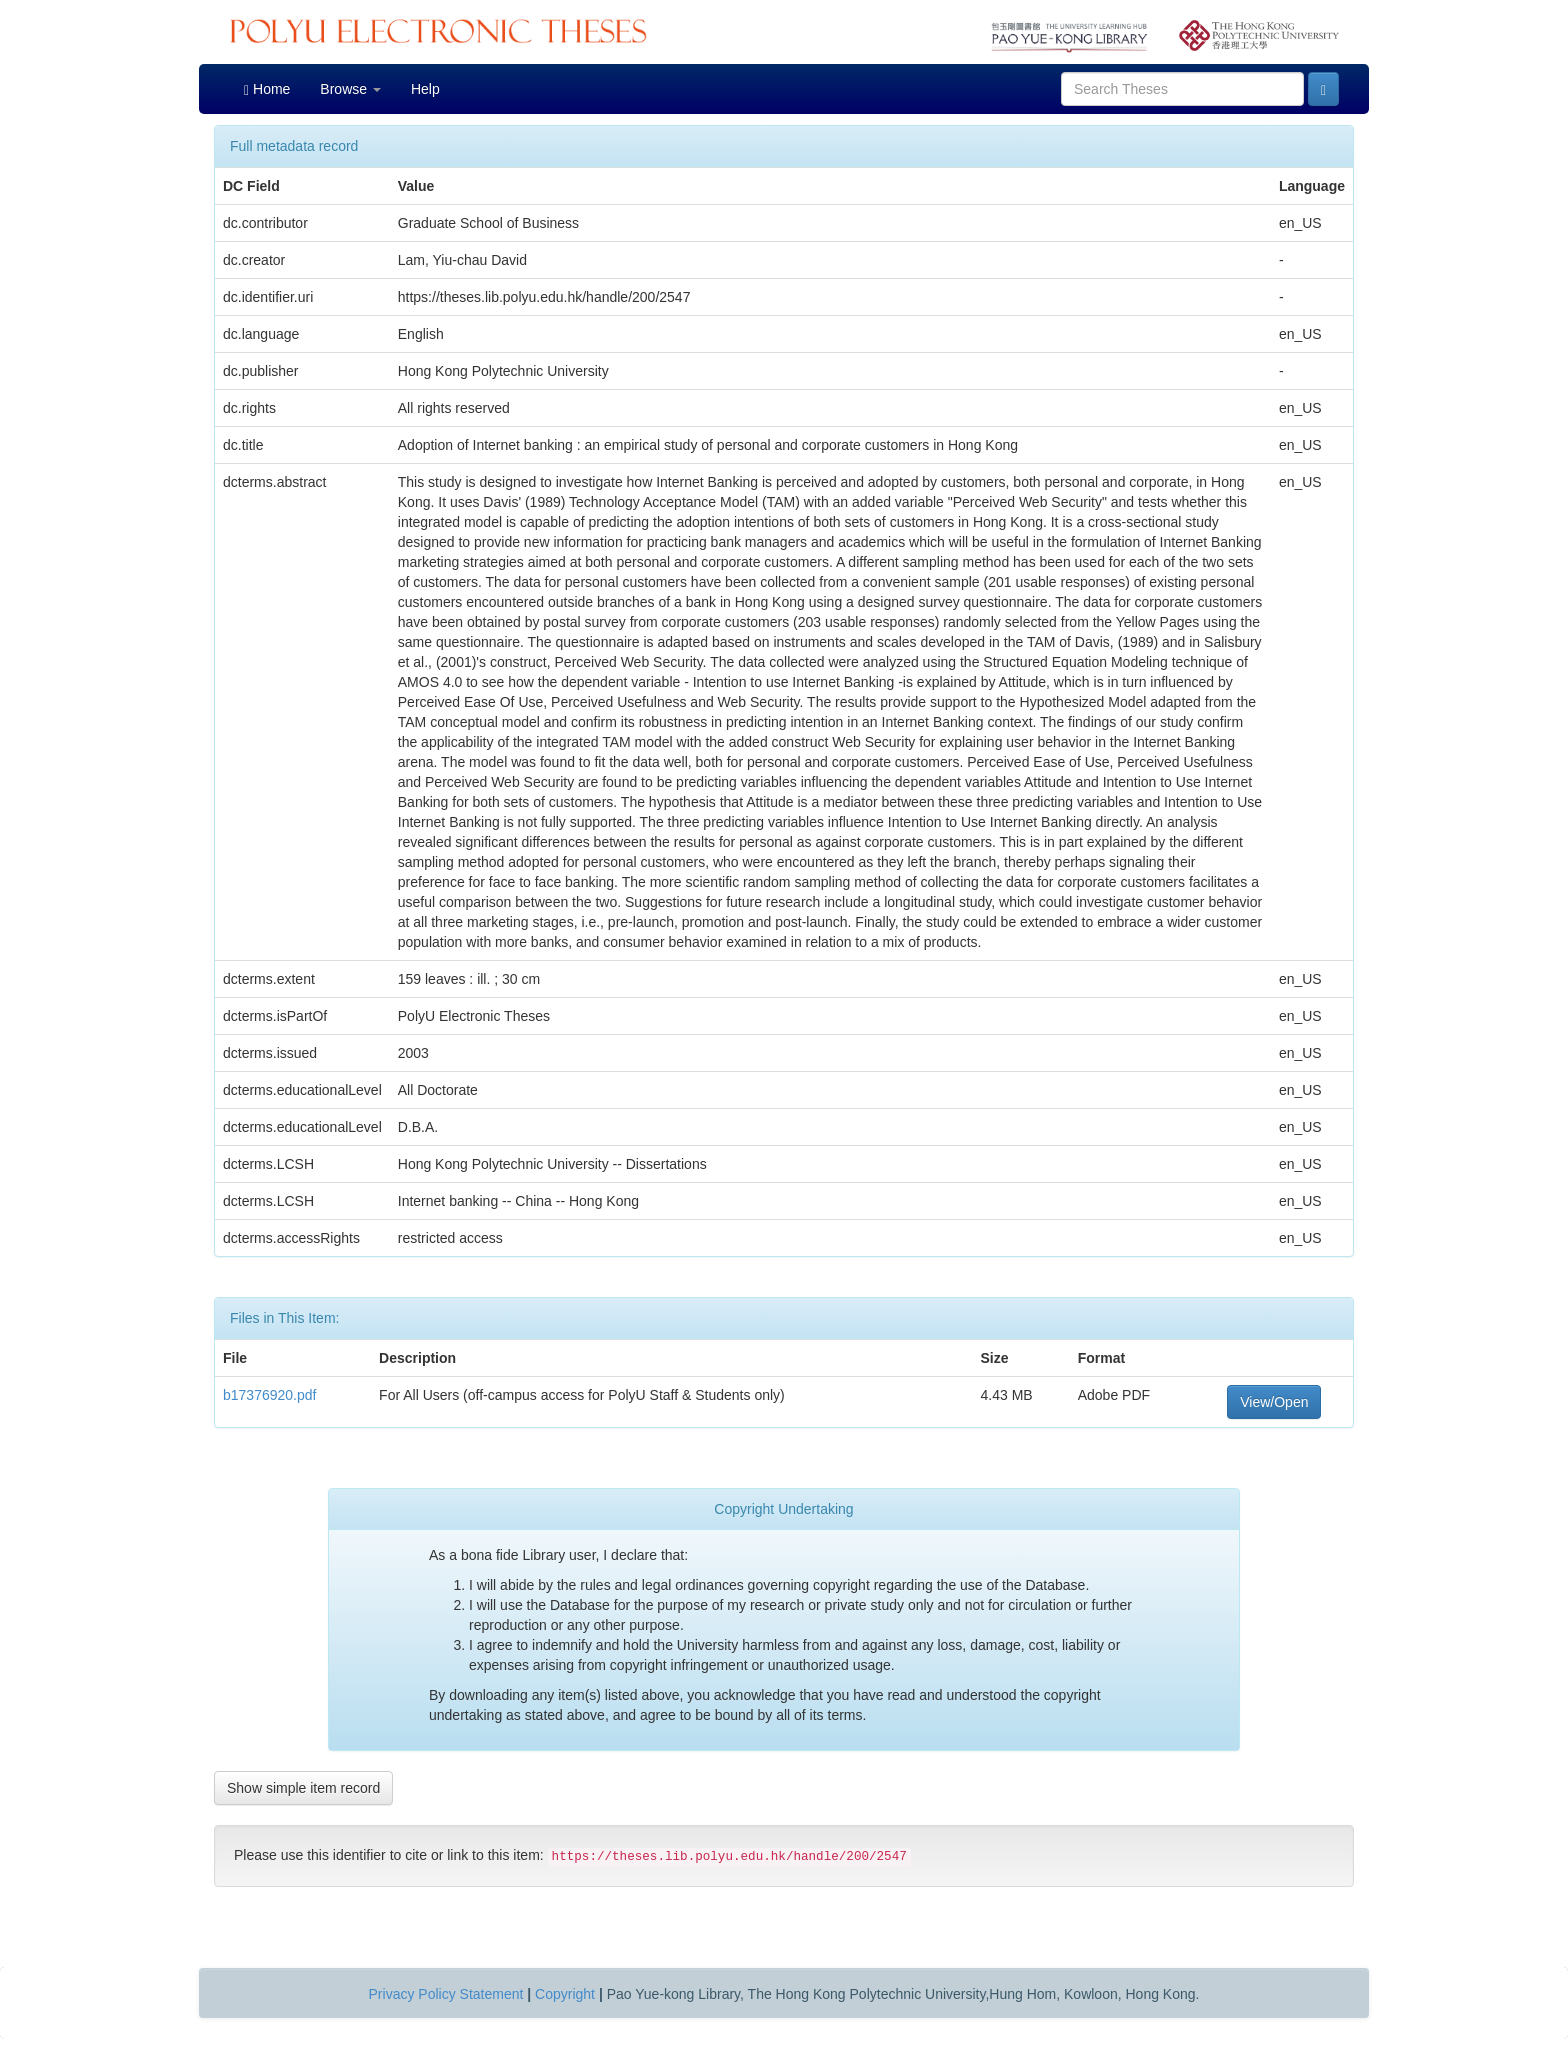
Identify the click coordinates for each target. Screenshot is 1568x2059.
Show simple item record (303, 1788)
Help (425, 89)
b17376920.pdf (269, 1395)
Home (267, 89)
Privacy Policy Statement (446, 1994)
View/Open (1274, 1402)
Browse (350, 89)
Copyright (565, 1994)
